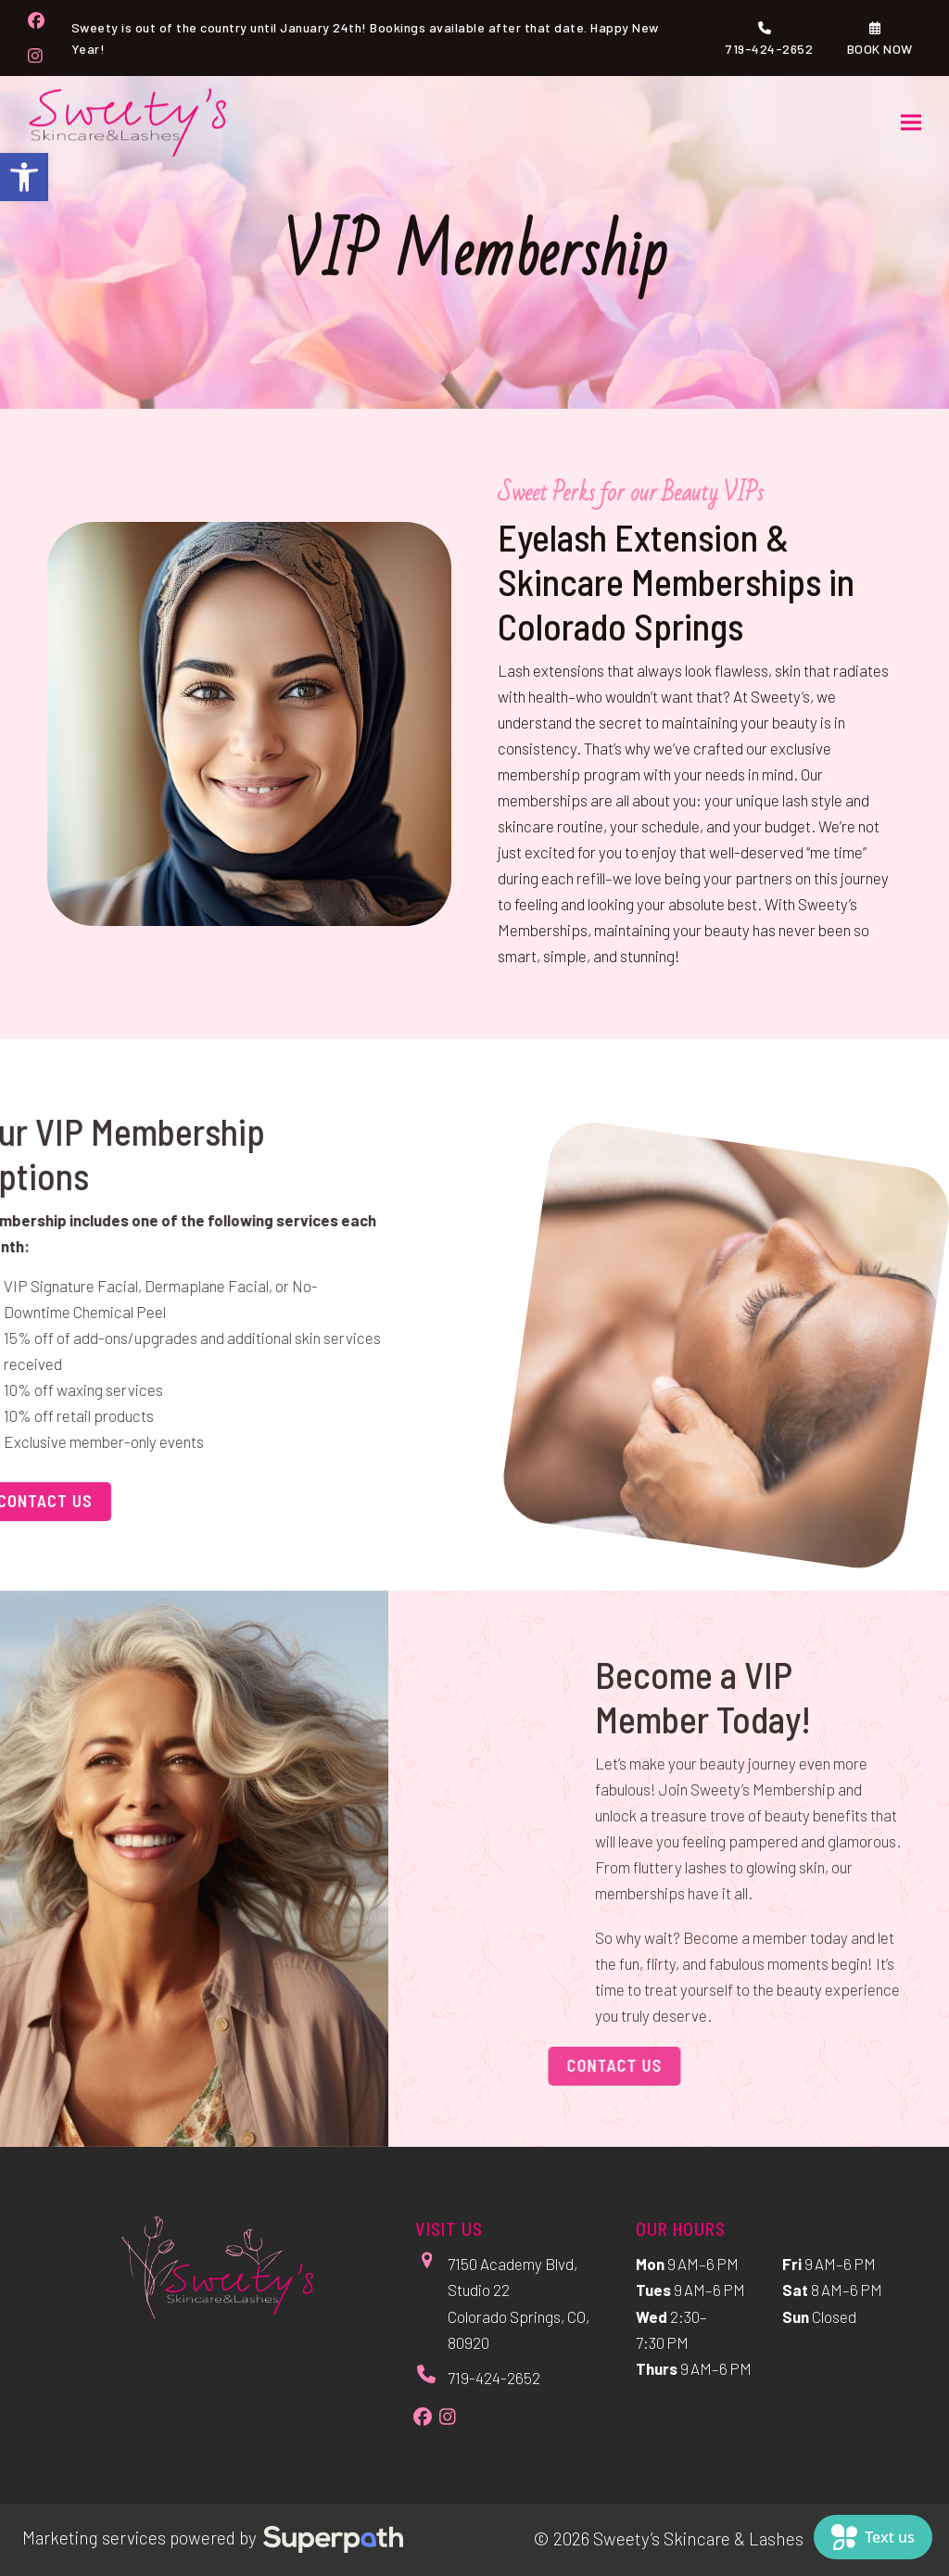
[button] (24, 177)
